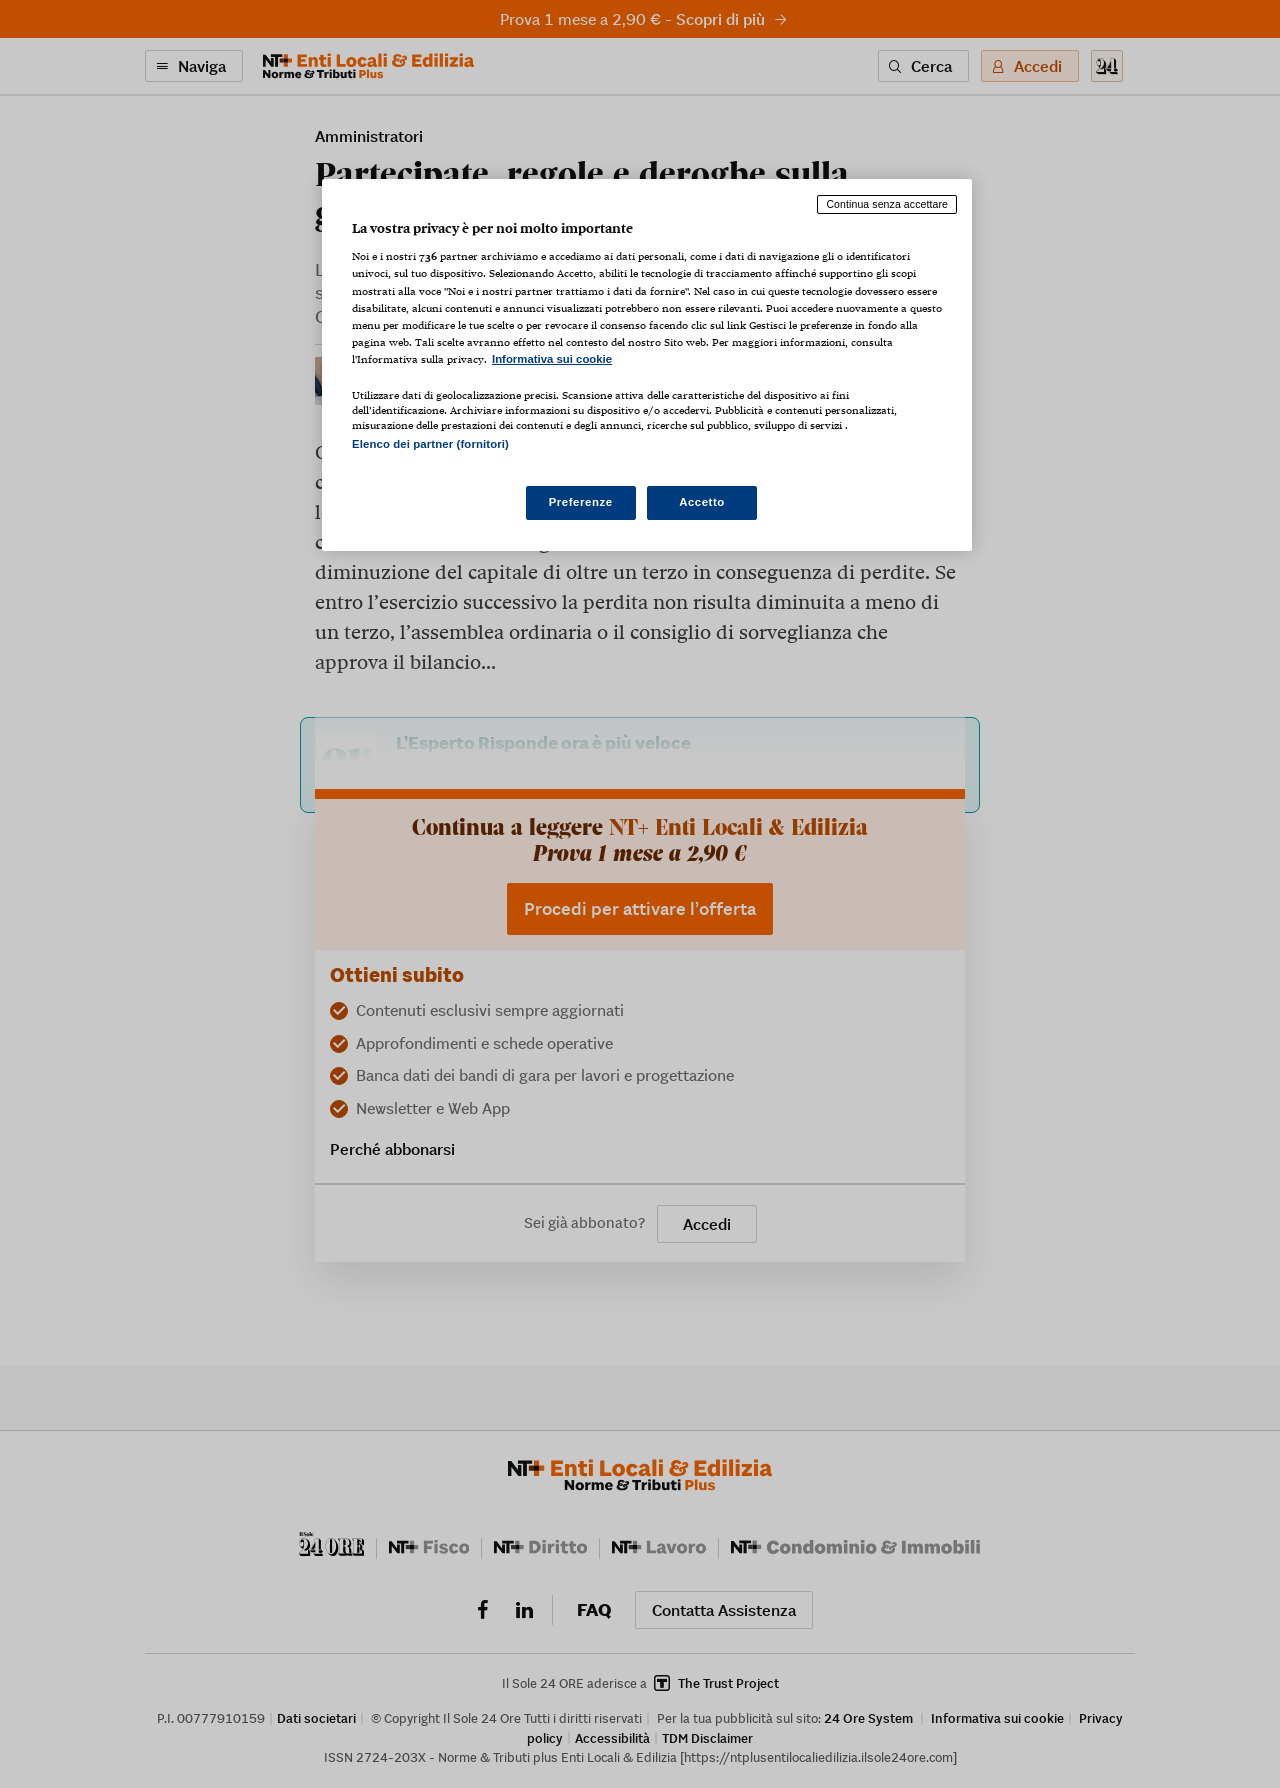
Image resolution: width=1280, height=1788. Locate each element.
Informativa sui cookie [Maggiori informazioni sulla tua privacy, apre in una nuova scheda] (552, 359)
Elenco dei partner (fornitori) (430, 444)
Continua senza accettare (887, 204)
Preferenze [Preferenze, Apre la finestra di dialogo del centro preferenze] (581, 502)
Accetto (702, 502)
